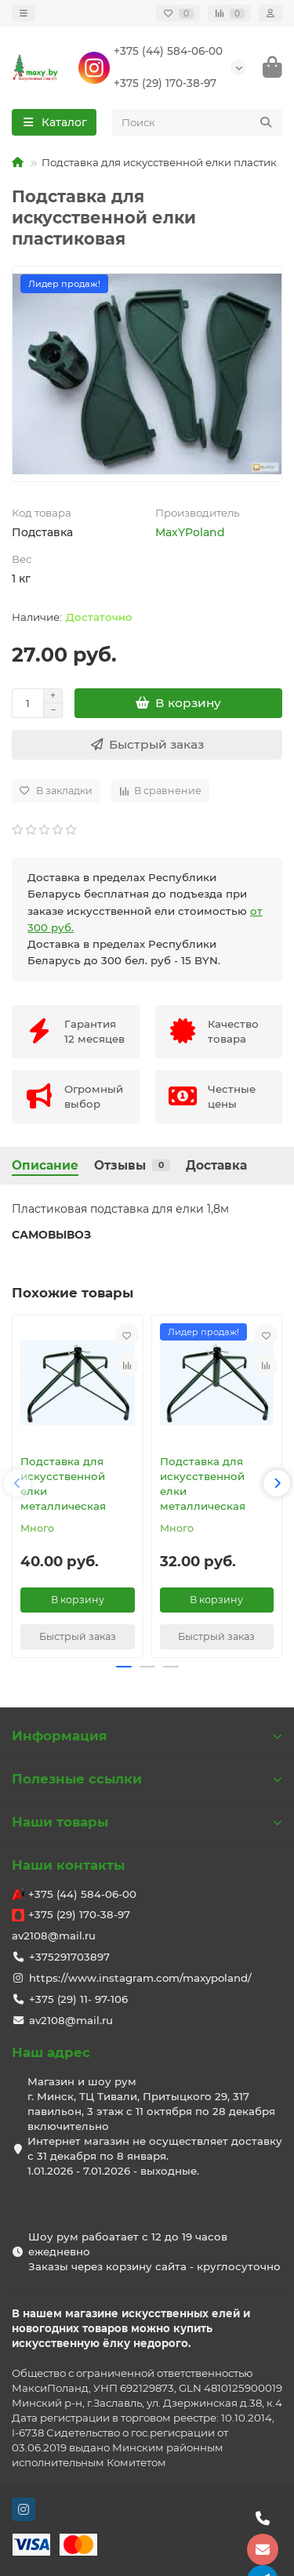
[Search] (197, 122)
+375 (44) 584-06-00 (168, 51)
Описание (45, 1165)
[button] (17, 1483)
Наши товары (147, 1822)
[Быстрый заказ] (147, 745)
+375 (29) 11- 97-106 (78, 1999)
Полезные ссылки (147, 1779)
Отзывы (132, 1165)
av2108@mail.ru (54, 1935)
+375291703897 (69, 1956)
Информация (147, 1735)
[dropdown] (23, 13)
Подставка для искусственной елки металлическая (63, 1483)
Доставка (216, 1165)
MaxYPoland (190, 532)
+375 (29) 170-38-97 (165, 83)
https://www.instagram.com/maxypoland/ (140, 1978)
